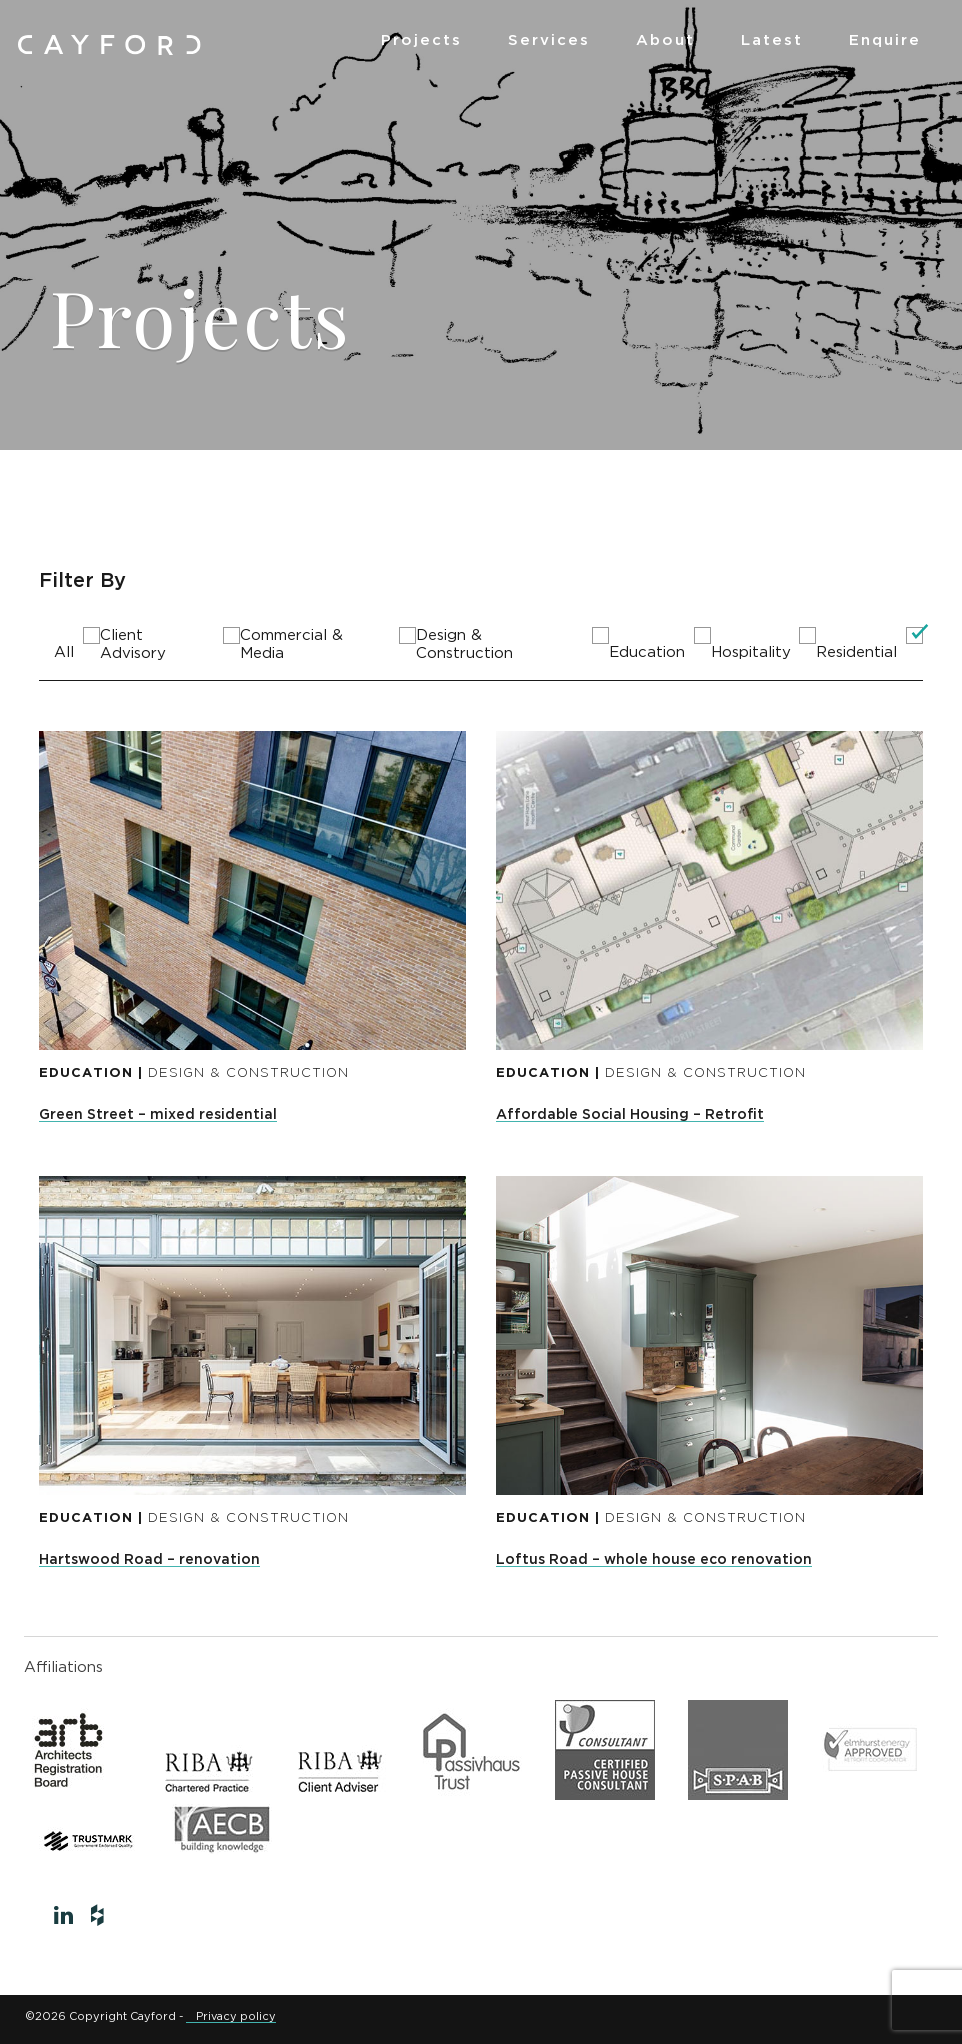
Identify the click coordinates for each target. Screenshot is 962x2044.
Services (549, 40)
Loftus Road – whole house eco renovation (654, 1560)
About (665, 40)
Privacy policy (236, 2017)
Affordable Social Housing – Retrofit (630, 1115)
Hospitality (751, 652)
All (64, 652)
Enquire (885, 40)
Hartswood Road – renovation (149, 1560)
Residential (856, 652)
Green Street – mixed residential (158, 1115)
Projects (421, 40)
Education (647, 652)
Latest (772, 40)
